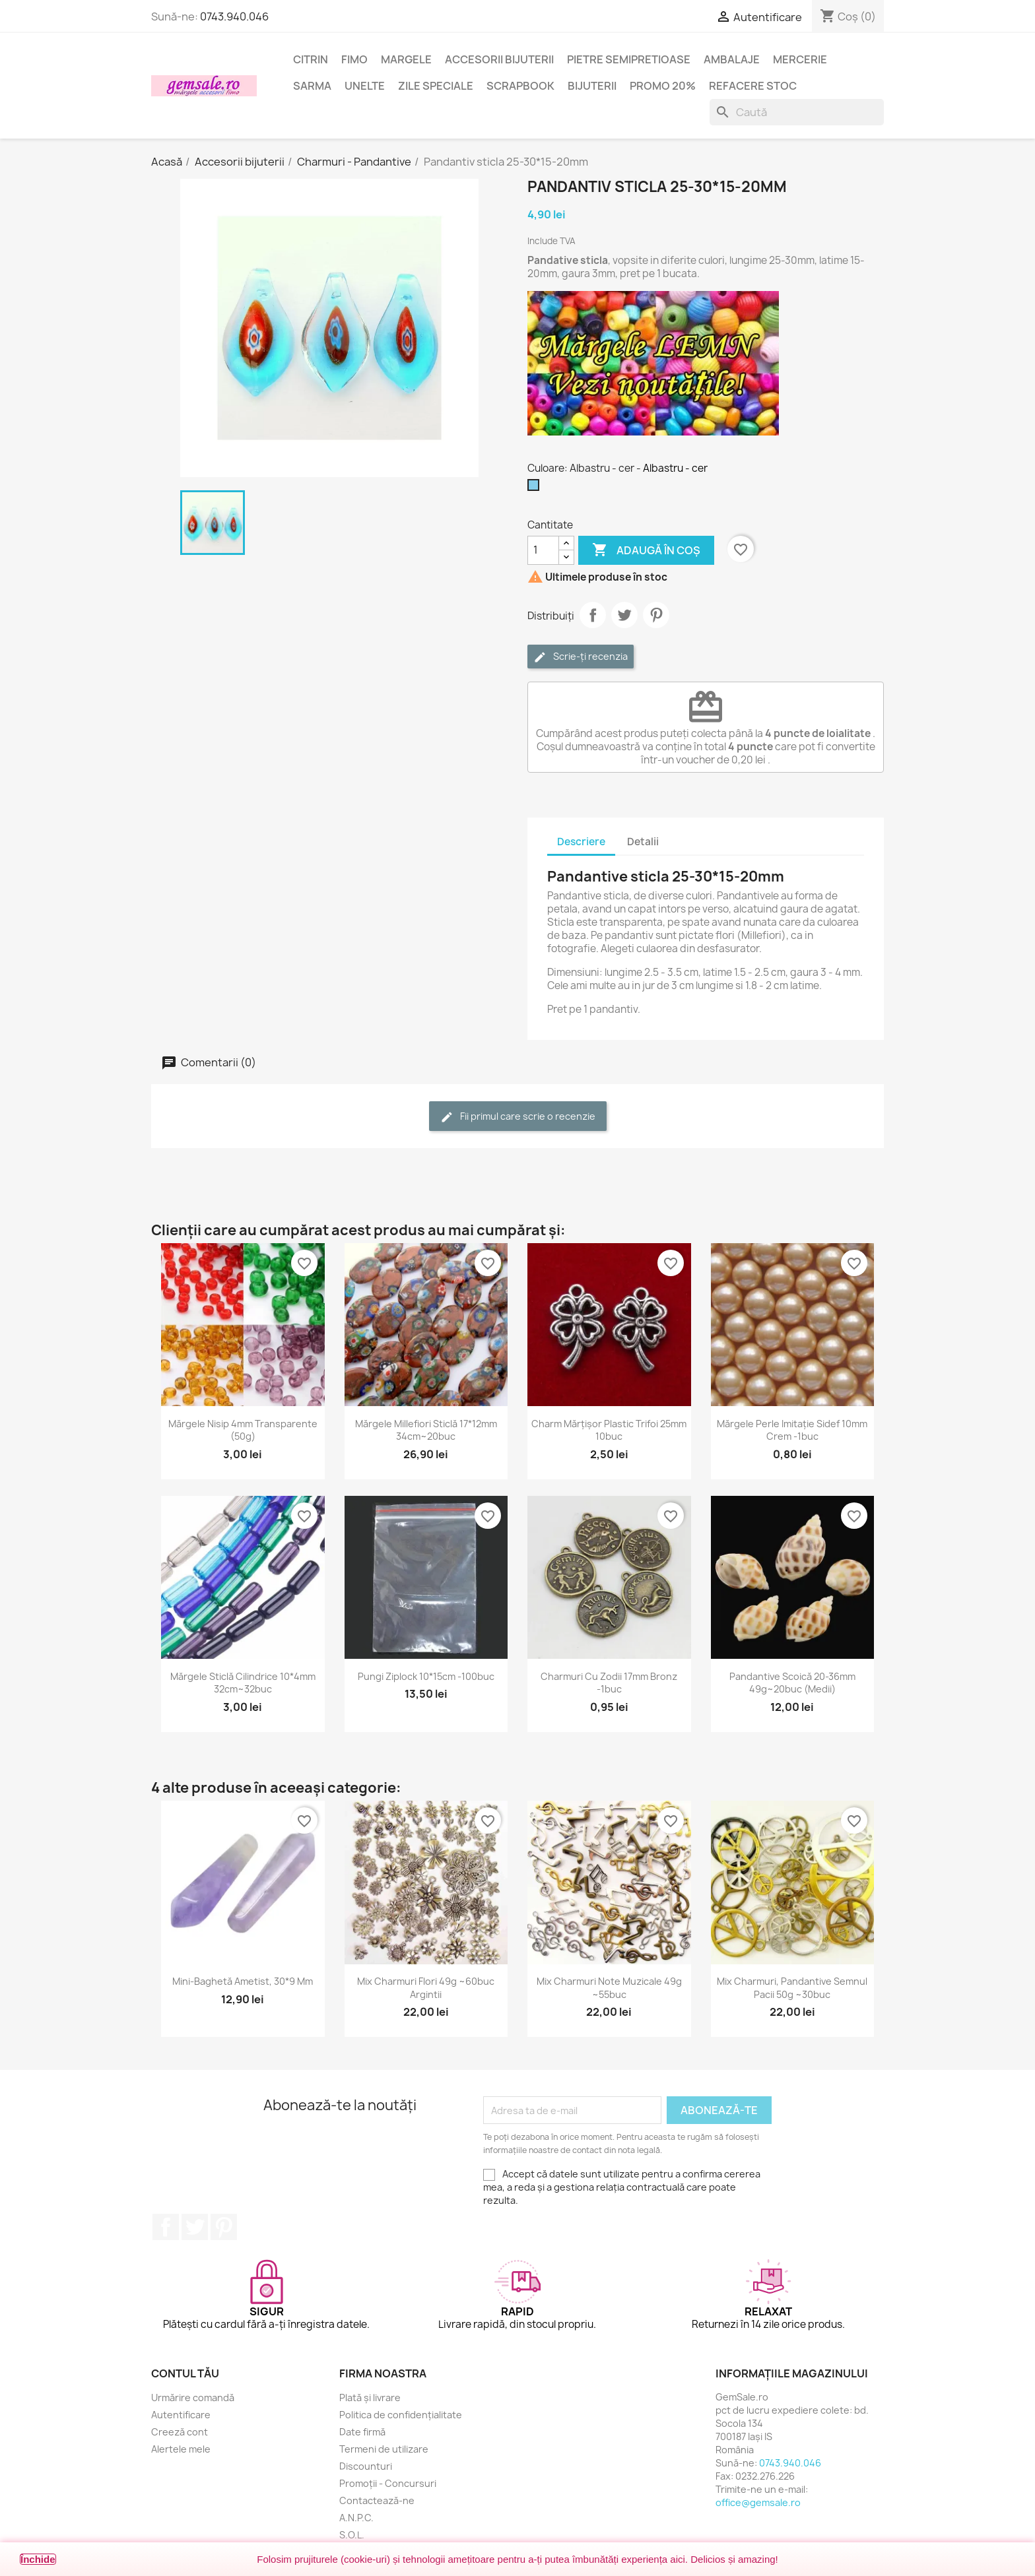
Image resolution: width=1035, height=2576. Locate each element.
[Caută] (797, 112)
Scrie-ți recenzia (580, 657)
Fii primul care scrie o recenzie (517, 1117)
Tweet (624, 615)
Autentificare (181, 2414)
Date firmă (362, 2432)
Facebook (165, 2227)
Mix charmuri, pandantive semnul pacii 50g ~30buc (792, 1988)
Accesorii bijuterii (499, 59)
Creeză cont (179, 2432)
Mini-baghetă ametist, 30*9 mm (242, 1981)
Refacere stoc (753, 86)
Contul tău (185, 2373)
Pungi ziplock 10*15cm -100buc (426, 1676)
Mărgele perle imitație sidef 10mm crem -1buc (792, 1430)
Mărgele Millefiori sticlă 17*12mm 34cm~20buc (426, 1430)
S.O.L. (351, 2534)
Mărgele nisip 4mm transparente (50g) (242, 1430)
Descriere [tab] (581, 842)
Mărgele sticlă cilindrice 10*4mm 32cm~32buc (243, 1683)
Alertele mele (181, 2449)
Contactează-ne (377, 2500)
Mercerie (800, 59)
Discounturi (365, 2466)
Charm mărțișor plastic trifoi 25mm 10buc (608, 1430)
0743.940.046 (234, 16)
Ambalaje (732, 59)
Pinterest (656, 615)
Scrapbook (520, 86)
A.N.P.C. (356, 2517)
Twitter (195, 2227)
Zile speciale (435, 86)
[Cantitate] (543, 550)
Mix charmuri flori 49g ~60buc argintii (425, 1988)
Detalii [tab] (643, 842)
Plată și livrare (370, 2397)
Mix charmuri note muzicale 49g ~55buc (609, 1988)
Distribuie (593, 615)
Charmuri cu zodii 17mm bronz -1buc (609, 1683)
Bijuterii (592, 86)
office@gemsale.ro (758, 2502)
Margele (406, 59)
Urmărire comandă (192, 2397)
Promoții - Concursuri (387, 2483)
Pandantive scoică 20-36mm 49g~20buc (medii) (792, 1683)
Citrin (310, 59)
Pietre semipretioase (628, 59)
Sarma (312, 86)
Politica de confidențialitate (400, 2414)
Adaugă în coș (646, 550)
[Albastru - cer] (536, 488)
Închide (37, 2559)
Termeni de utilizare (383, 2449)
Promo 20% (663, 86)
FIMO (354, 59)
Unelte (365, 86)
